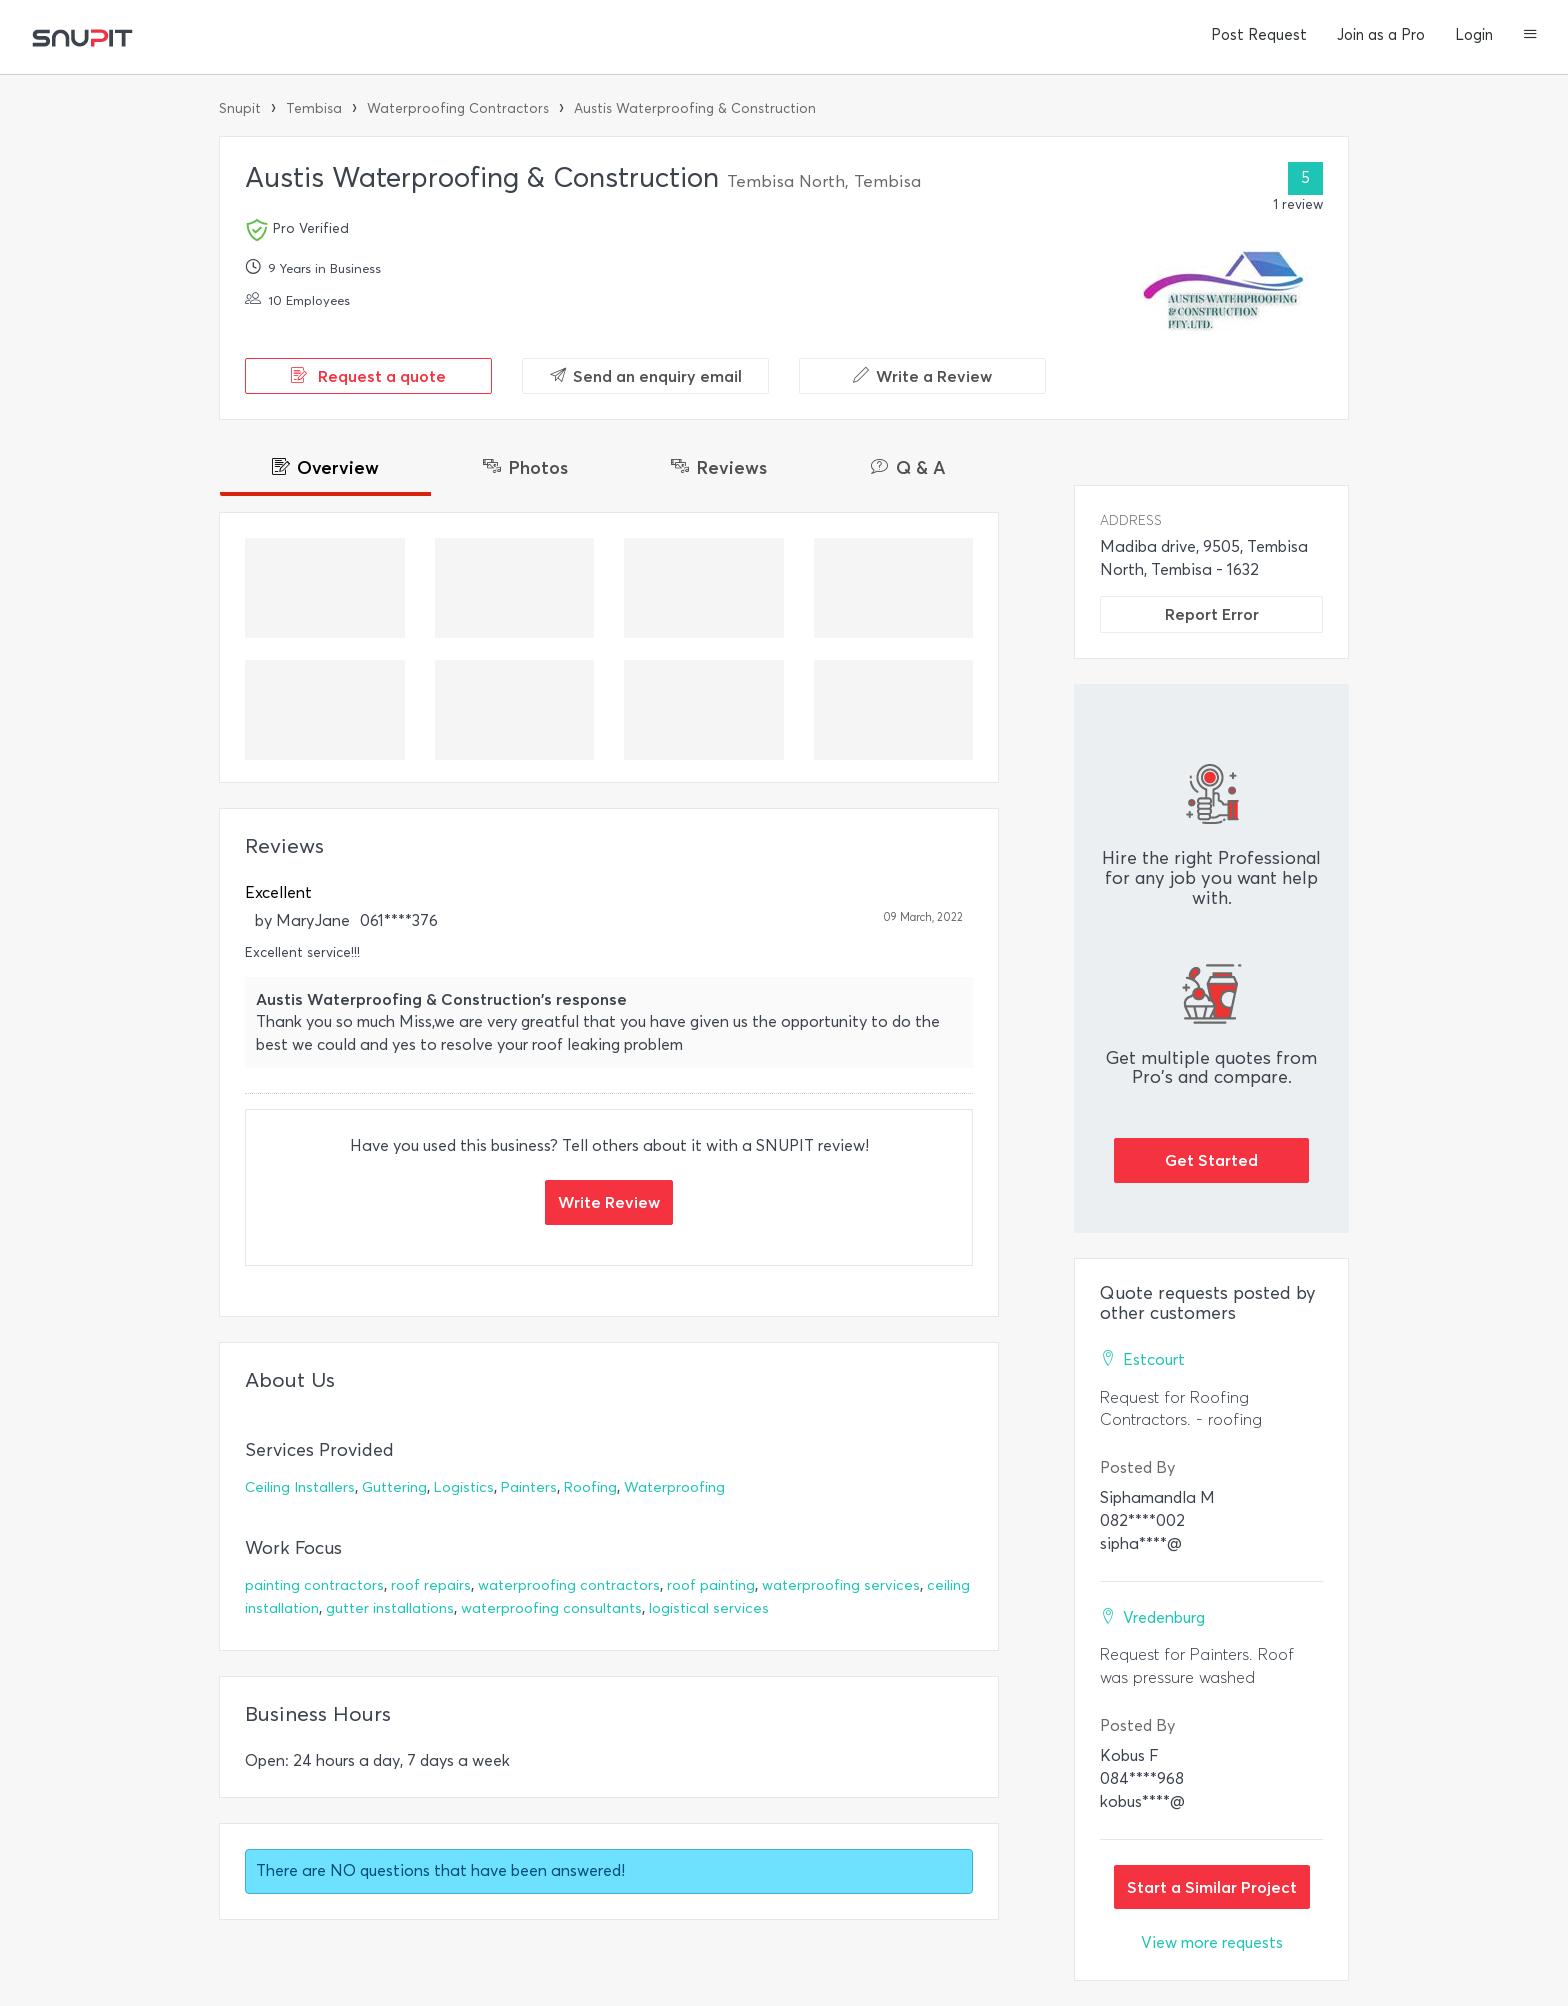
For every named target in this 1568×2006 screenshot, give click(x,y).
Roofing (590, 1487)
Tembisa (314, 108)
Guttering (394, 1487)
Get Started (1211, 1160)
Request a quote (368, 376)
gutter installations (390, 1608)
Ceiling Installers (300, 1487)
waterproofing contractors (569, 1585)
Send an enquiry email (646, 376)
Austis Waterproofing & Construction (695, 108)
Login (1474, 35)
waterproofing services (841, 1585)
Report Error (1212, 614)
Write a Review (922, 376)
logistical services (709, 1608)
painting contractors (314, 1585)
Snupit (240, 108)
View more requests (1212, 1942)
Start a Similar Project (1212, 1887)
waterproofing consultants (551, 1608)
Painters (529, 1487)
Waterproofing (674, 1487)
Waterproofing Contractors (458, 108)
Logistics (464, 1487)
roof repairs (431, 1585)
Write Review (609, 1202)
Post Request (1259, 35)
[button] (1530, 36)
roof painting (711, 1585)
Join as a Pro (1381, 35)
